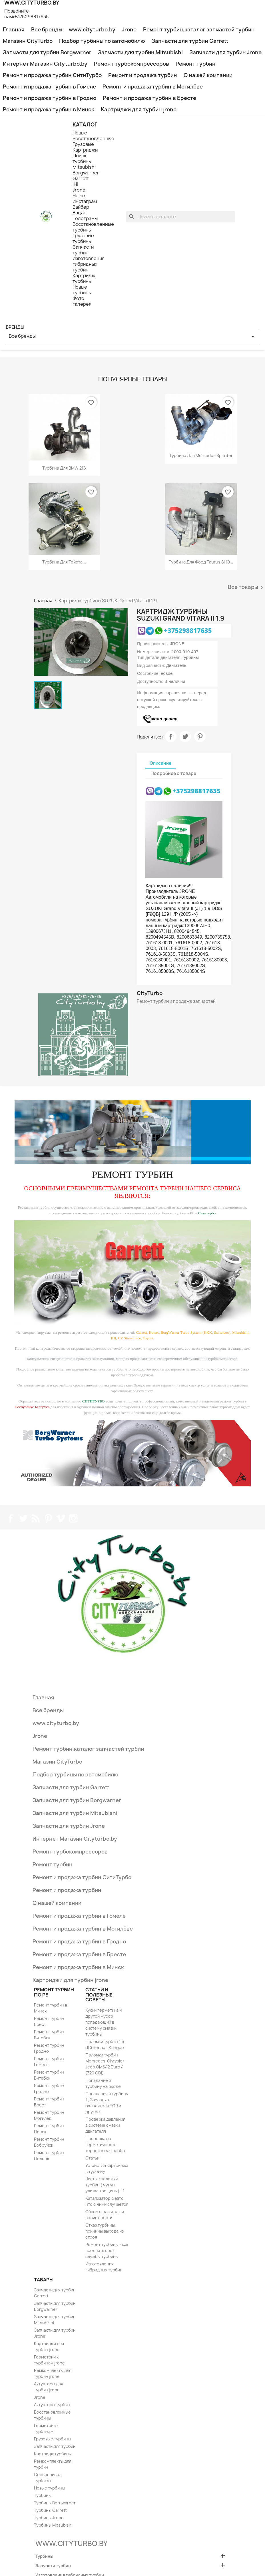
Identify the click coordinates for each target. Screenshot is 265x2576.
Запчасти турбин (83, 250)
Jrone (129, 29)
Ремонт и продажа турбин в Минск (48, 109)
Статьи (92, 2158)
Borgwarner (86, 173)
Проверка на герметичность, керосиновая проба (105, 2144)
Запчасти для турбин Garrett (190, 41)
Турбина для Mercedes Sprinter (201, 455)
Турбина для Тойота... (64, 562)
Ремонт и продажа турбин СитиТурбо (52, 75)
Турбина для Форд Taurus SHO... (201, 562)
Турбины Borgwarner (55, 2502)
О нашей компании (208, 75)
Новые (80, 133)
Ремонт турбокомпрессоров (131, 63)
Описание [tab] (160, 763)
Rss (35, 1518)
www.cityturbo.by (92, 29)
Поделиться (170, 736)
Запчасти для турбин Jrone (225, 52)
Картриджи (85, 150)
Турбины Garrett (50, 2510)
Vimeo (61, 1518)
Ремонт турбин (196, 63)
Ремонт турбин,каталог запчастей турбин (199, 29)
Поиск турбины (82, 158)
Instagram (73, 1518)
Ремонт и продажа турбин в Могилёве (153, 86)
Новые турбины (82, 290)
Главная (14, 29)
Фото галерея (82, 301)
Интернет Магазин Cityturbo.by (45, 63)
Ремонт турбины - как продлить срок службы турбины (106, 2250)
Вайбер (81, 207)
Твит (185, 736)
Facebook (10, 1518)
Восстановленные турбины (93, 227)
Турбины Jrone (49, 2517)
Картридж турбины (84, 278)
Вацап (79, 213)
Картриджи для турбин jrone (138, 109)
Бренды (15, 327)
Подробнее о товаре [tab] (173, 773)
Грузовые (83, 144)
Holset (80, 195)
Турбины (42, 2495)
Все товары (246, 587)
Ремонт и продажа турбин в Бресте (149, 98)
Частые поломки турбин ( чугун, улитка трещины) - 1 (105, 2184)
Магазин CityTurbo (28, 41)
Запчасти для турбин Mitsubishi (140, 52)
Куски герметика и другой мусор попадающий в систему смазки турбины (103, 2022)
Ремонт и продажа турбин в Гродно (49, 98)
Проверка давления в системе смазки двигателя (105, 2125)
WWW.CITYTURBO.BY (71, 2543)
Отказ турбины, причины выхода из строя (104, 2231)
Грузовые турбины (83, 238)
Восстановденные (93, 138)
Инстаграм (85, 201)
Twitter (23, 1518)
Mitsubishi (84, 167)
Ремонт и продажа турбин (142, 75)
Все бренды (46, 29)
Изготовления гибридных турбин (89, 264)
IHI (75, 184)
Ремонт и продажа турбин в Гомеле (49, 86)
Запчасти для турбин (55, 2446)
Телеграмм (85, 218)
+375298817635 (188, 630)
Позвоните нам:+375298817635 (26, 14)
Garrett (81, 178)
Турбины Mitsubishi (53, 2525)
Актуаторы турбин (52, 2404)
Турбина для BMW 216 (64, 468)
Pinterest (200, 736)
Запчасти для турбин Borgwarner (47, 52)
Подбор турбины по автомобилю (102, 41)
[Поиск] (180, 216)
